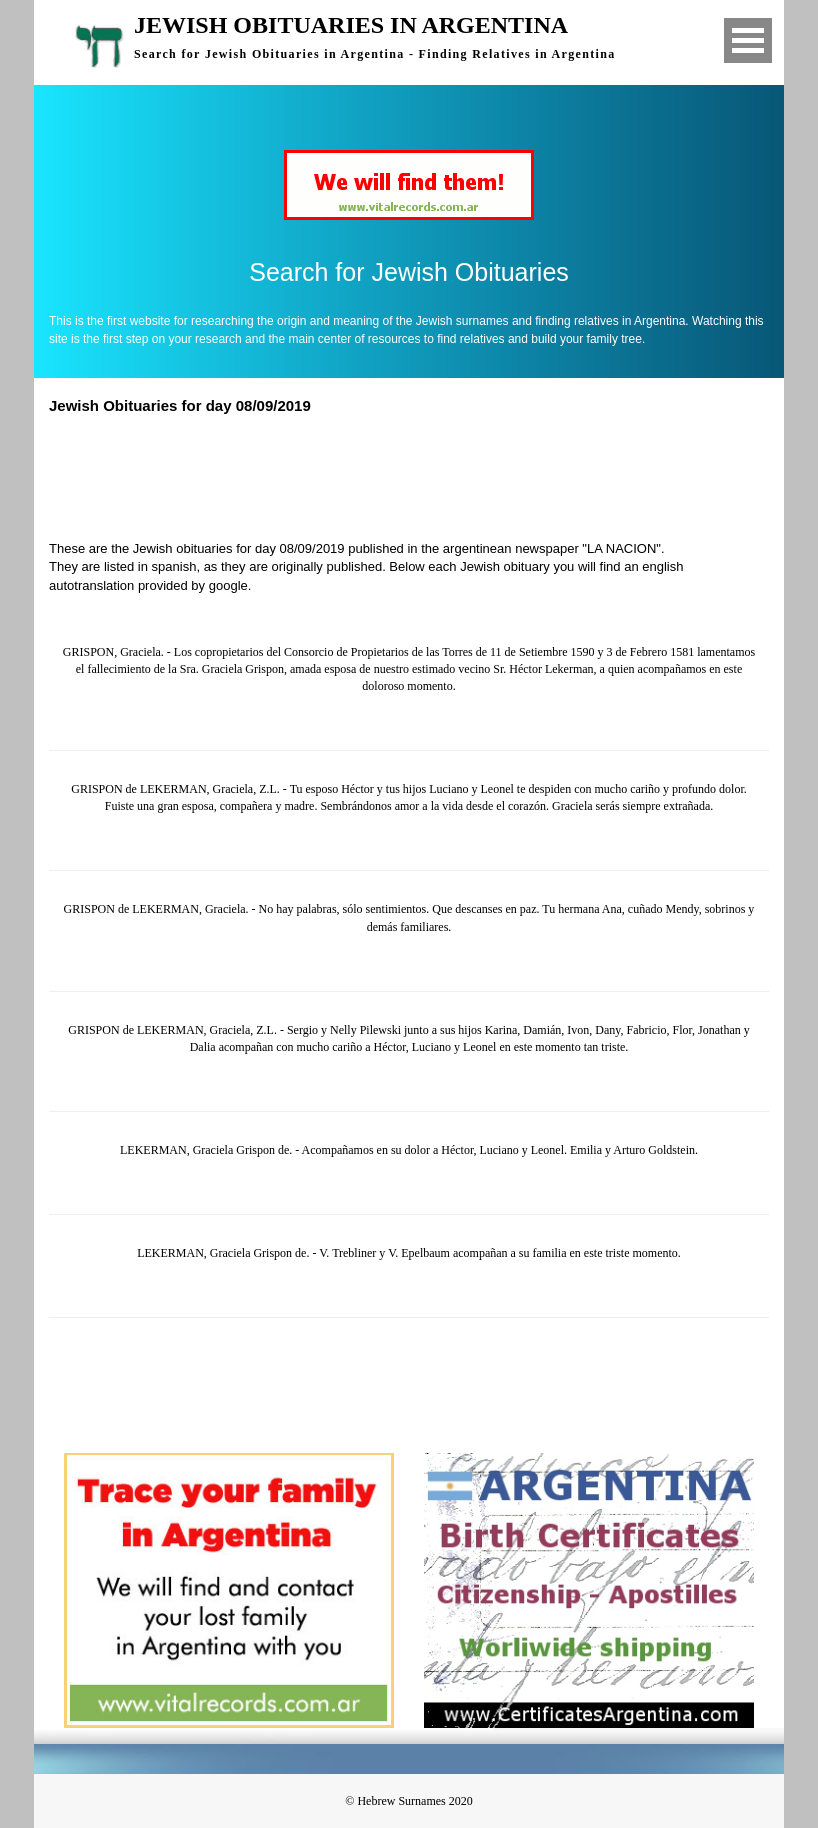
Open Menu (748, 40)
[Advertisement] (418, 475)
